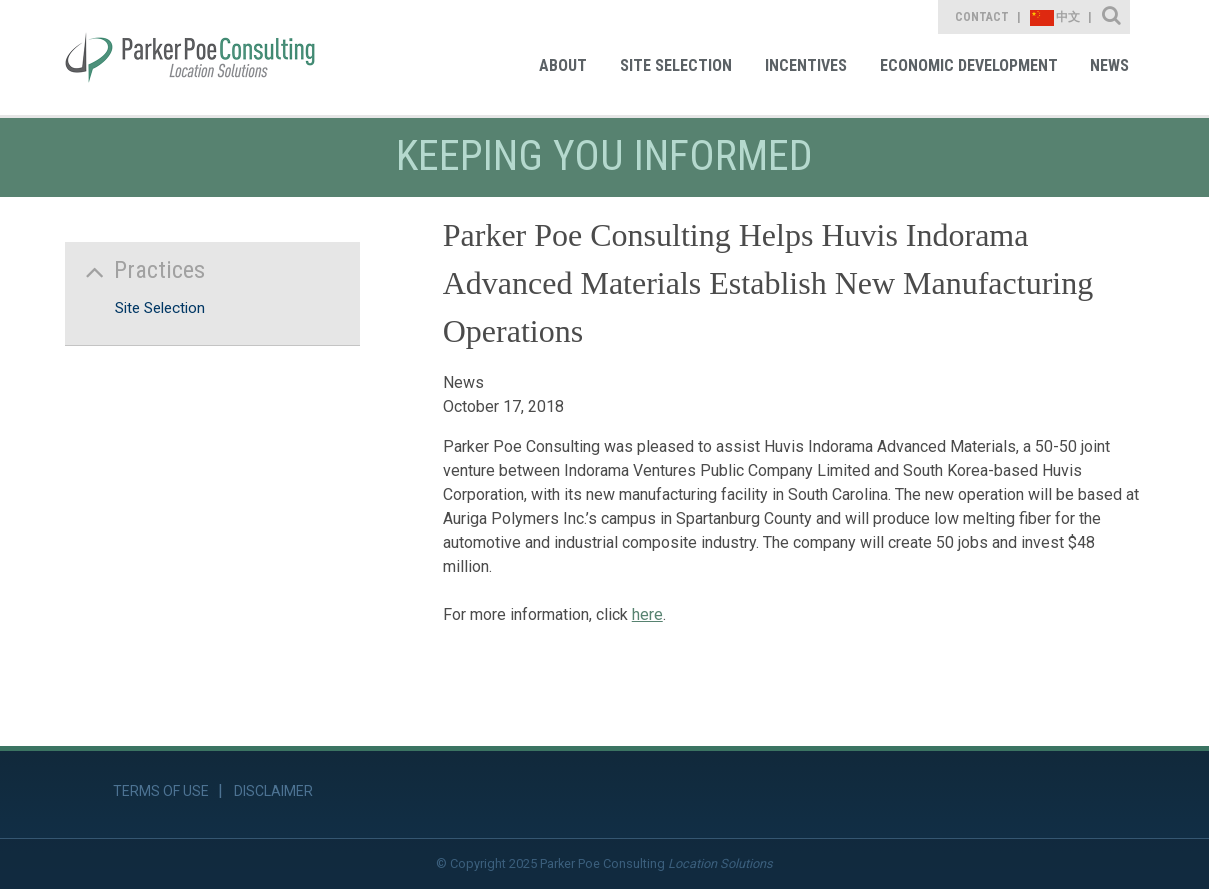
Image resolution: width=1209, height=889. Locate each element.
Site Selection (160, 308)
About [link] (563, 65)
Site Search (1112, 17)
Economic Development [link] (969, 65)
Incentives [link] (806, 65)
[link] (190, 57)
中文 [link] (1055, 18)
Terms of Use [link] (161, 791)
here (647, 614)
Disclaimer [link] (273, 791)
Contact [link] (982, 17)
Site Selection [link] (676, 65)
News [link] (1109, 65)
